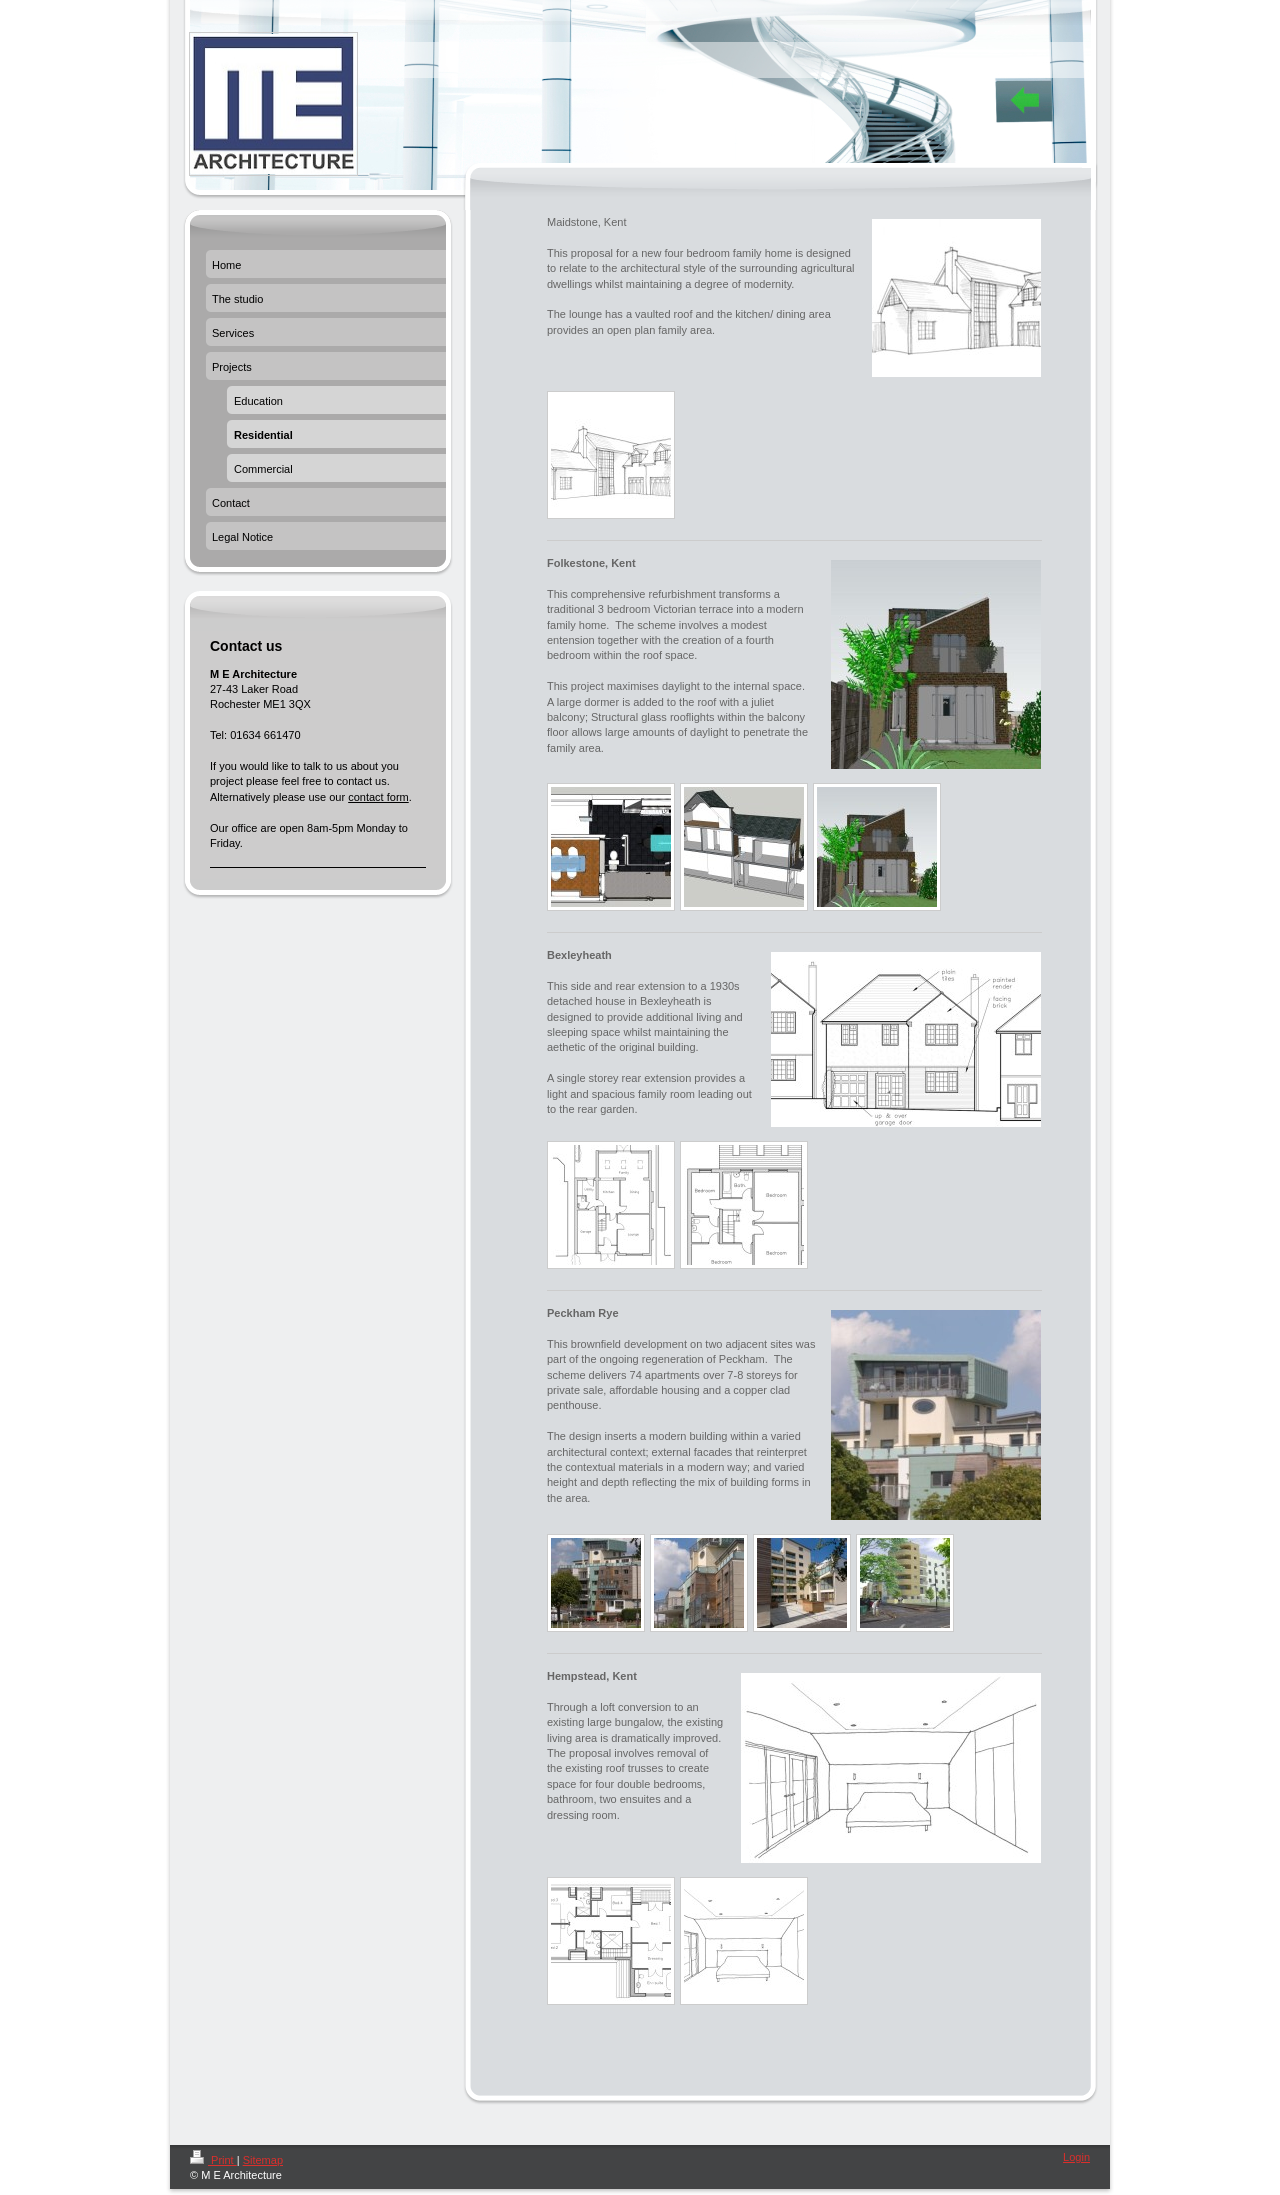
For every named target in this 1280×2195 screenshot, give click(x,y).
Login (1076, 2157)
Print (213, 2160)
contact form (378, 797)
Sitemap (263, 2160)
